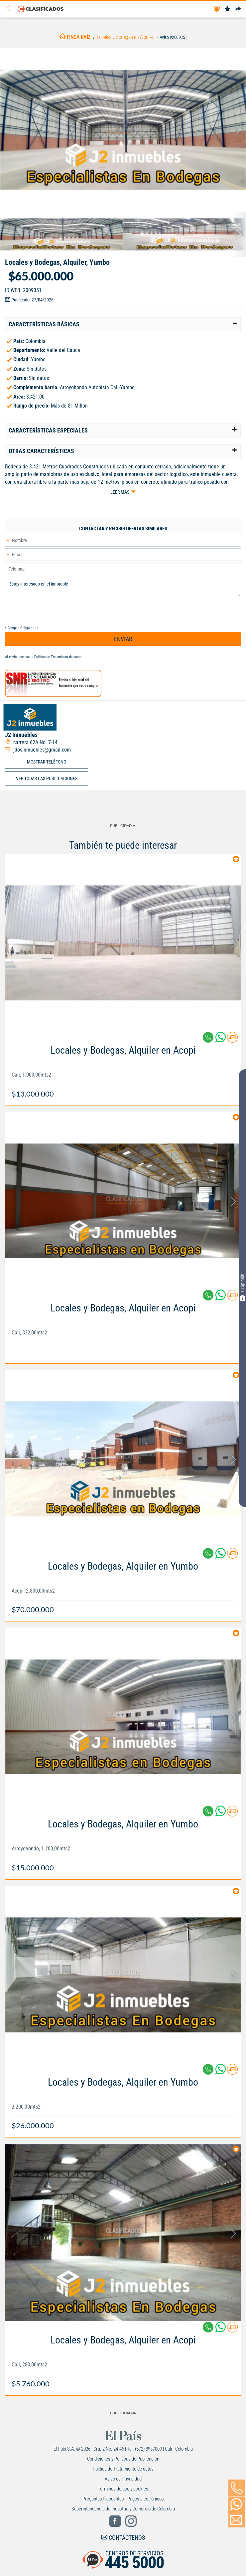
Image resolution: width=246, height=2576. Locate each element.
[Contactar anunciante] (232, 1039)
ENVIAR (123, 638)
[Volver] (10, 8)
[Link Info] (123, 1068)
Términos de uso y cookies (123, 2489)
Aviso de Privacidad (123, 2479)
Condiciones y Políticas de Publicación (123, 2459)
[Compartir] (238, 9)
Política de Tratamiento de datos (57, 657)
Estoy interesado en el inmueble (123, 586)
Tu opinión (242, 1287)
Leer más (119, 492)
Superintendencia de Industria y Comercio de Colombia (123, 2509)
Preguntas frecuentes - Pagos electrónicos (123, 2499)
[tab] (123, 324)
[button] (122, 324)
